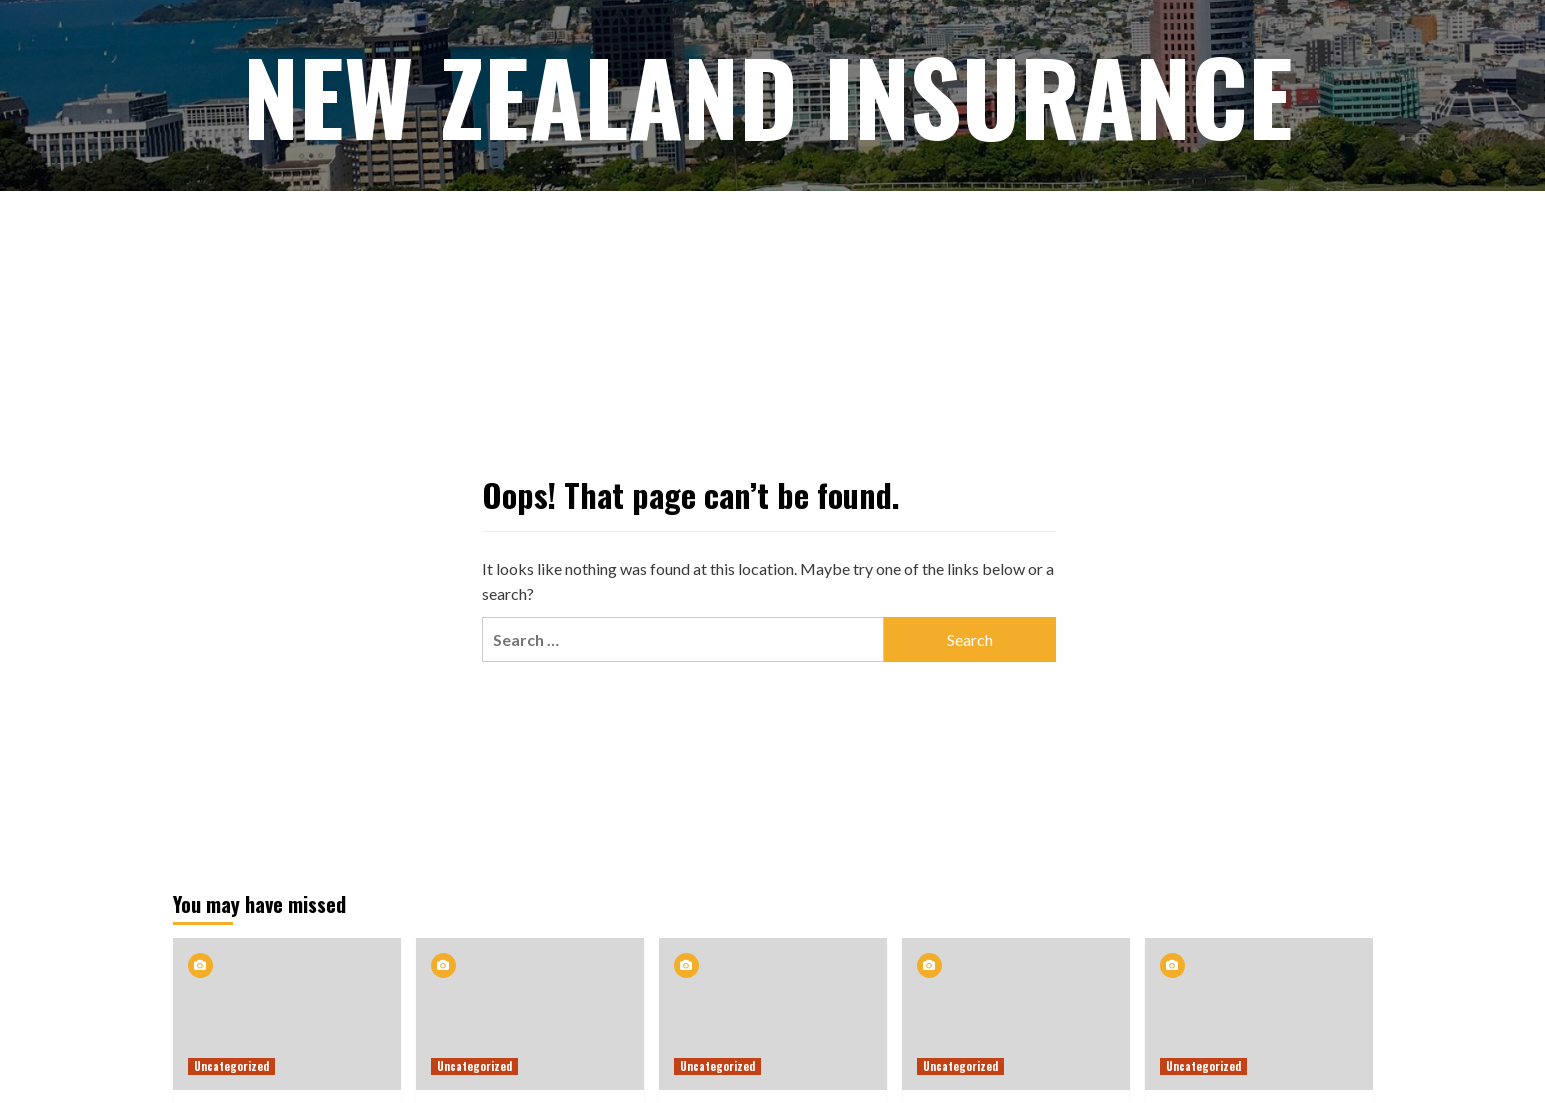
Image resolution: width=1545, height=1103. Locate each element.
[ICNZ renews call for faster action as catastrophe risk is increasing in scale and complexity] (773, 1014)
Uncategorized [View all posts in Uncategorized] (231, 1066)
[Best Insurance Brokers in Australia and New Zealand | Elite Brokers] (287, 1014)
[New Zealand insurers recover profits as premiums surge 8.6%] (530, 1014)
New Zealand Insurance (768, 95)
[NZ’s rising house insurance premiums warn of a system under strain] (1016, 1014)
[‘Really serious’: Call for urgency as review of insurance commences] (1259, 1014)
